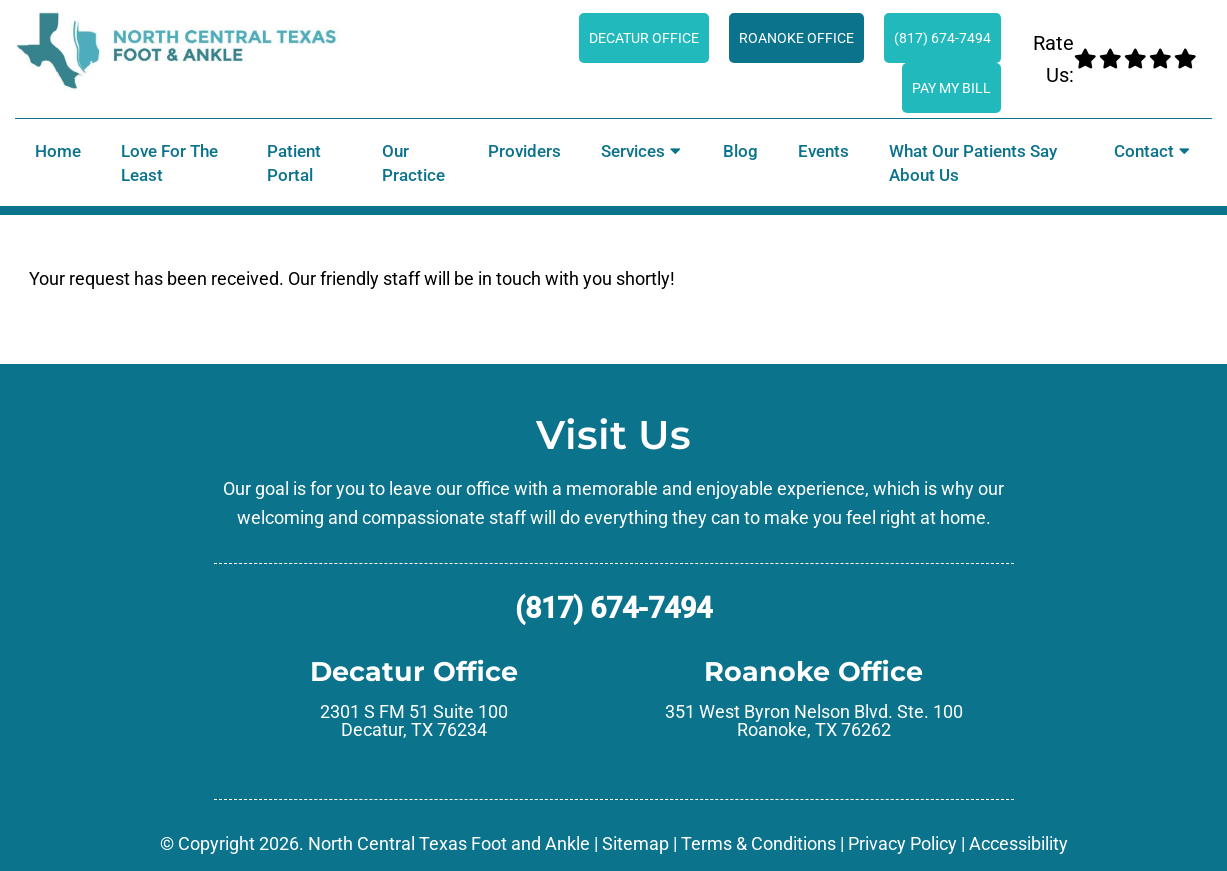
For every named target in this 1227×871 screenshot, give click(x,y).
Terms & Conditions (758, 844)
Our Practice (413, 163)
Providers (524, 151)
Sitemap (635, 844)
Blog (740, 151)
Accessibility (1018, 844)
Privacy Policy (902, 844)
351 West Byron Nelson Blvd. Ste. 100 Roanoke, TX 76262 (814, 721)
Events (823, 151)
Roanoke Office (796, 38)
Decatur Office (644, 38)
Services (633, 151)
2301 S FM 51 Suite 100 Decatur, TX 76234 (414, 721)
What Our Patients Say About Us (973, 163)
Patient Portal (294, 163)
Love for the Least (169, 163)
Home (58, 151)
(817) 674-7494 (942, 38)
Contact (1144, 151)
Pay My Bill (951, 88)
